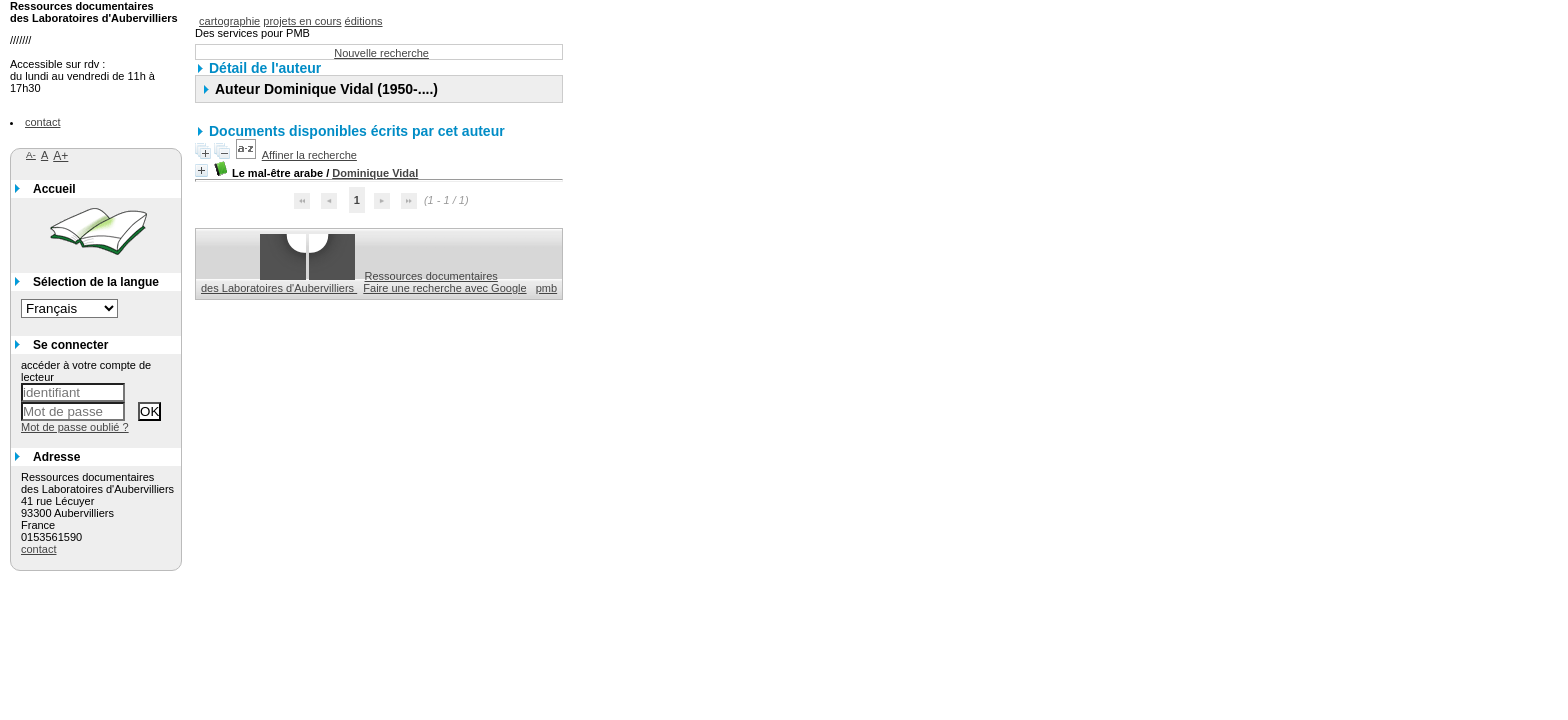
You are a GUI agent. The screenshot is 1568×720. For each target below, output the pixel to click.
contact (42, 122)
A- (31, 154)
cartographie (229, 21)
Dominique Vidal (375, 173)
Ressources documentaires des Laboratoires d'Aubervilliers (349, 282)
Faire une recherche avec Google (444, 288)
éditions (364, 21)
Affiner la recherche (309, 155)
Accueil (54, 189)
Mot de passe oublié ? (75, 427)
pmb (546, 288)
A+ (60, 156)
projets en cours (302, 21)
